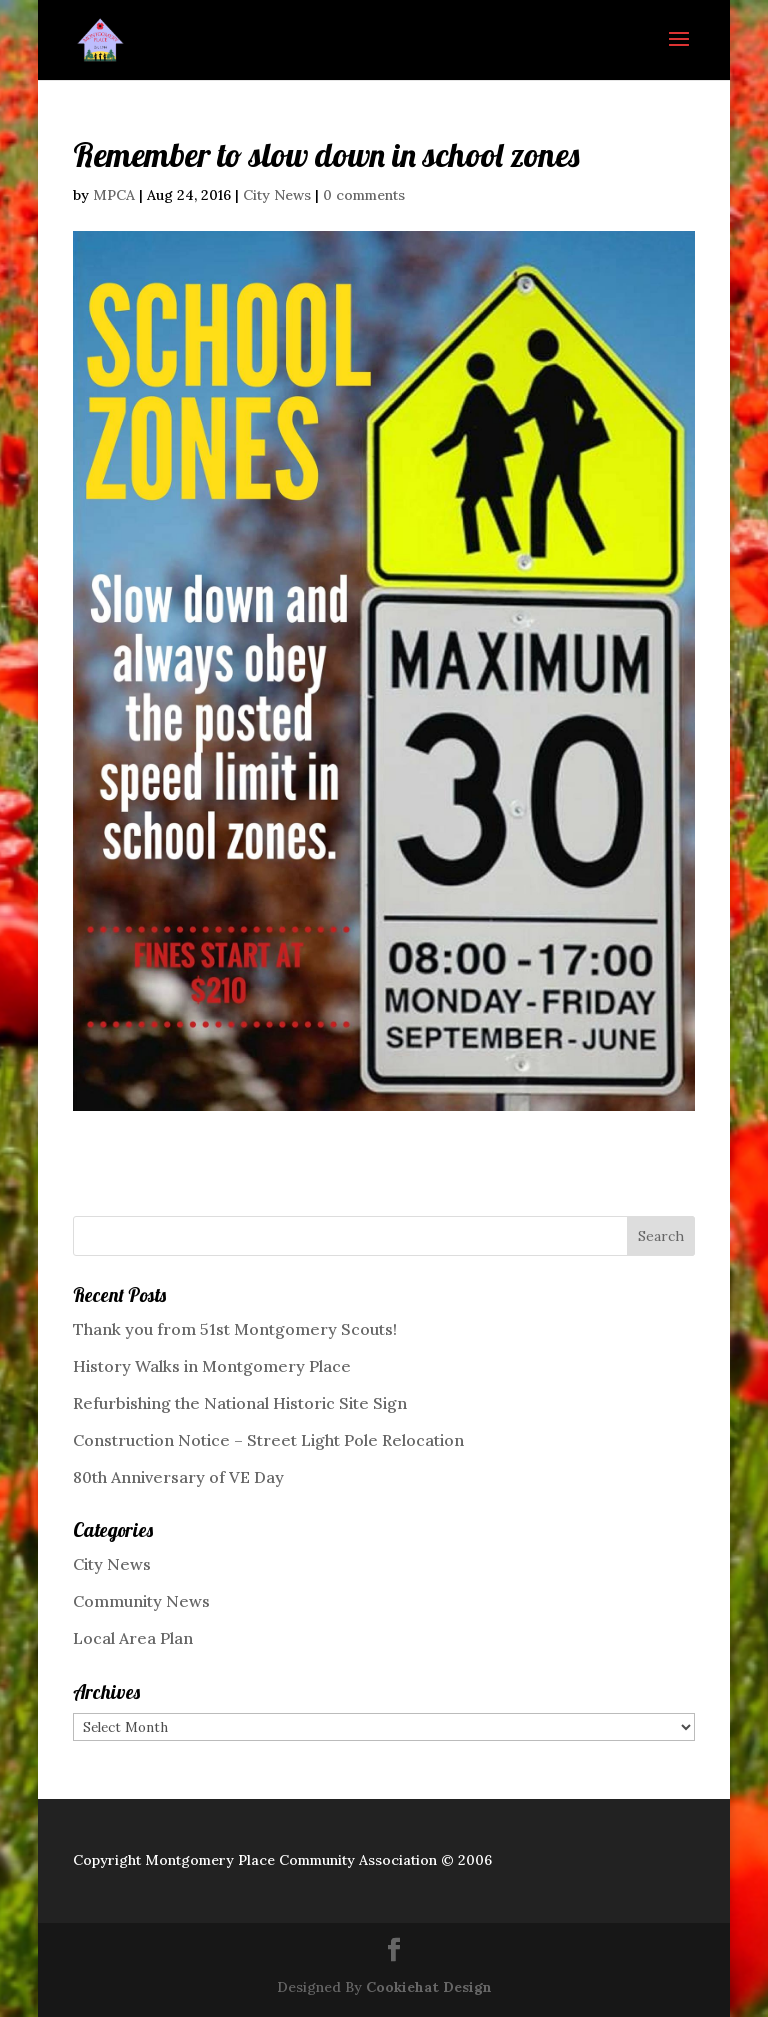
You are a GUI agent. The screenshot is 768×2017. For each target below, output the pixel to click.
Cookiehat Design (429, 1987)
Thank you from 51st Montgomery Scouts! (235, 1329)
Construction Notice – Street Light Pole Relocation (268, 1440)
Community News (141, 1601)
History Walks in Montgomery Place (212, 1366)
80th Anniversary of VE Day (178, 1477)
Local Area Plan (133, 1638)
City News (277, 195)
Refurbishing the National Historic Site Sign (240, 1403)
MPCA (114, 195)
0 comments (364, 195)
